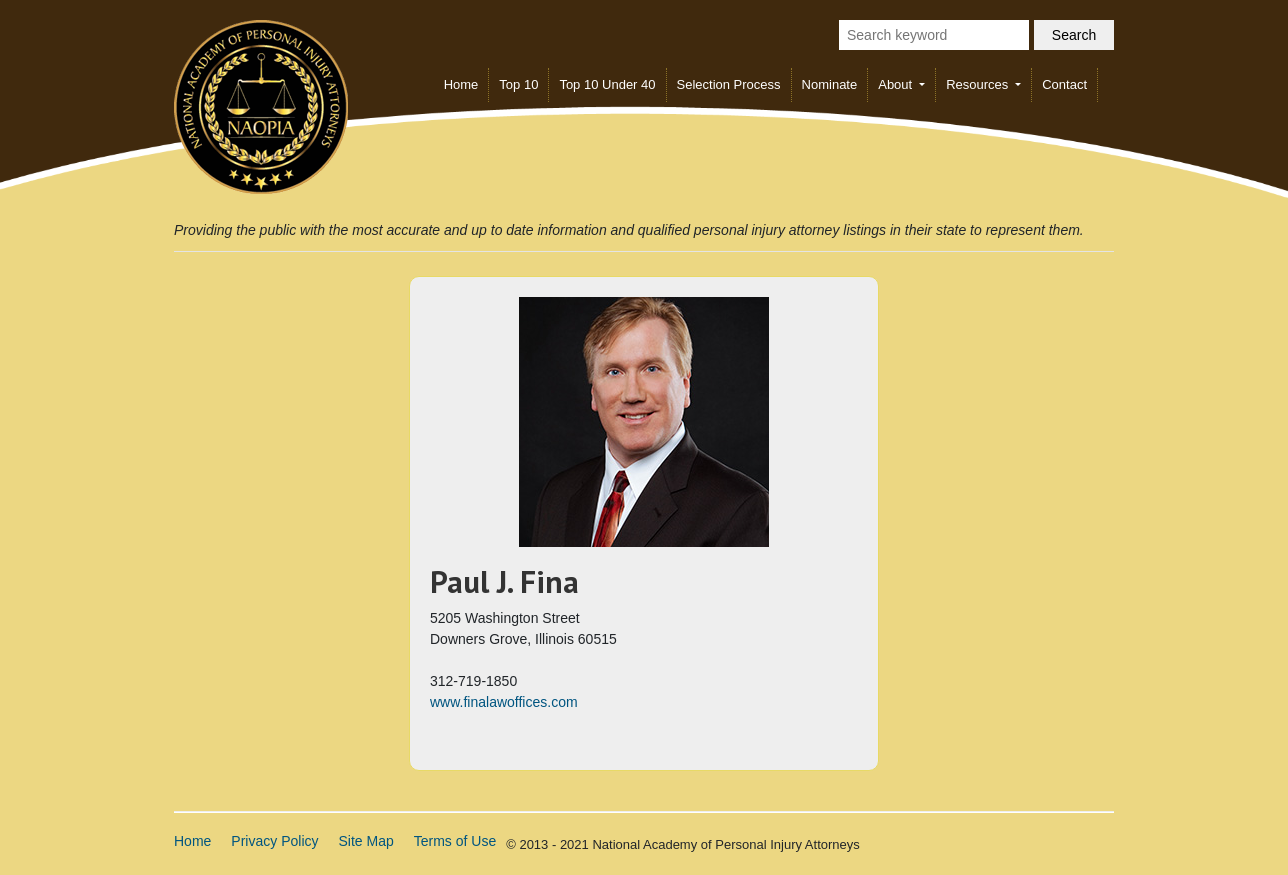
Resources (979, 84)
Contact (1064, 84)
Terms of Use (455, 841)
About (897, 84)
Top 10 (518, 84)
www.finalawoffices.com (504, 702)
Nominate (830, 84)
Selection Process (729, 84)
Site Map (366, 841)
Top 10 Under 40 (607, 84)
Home (461, 84)
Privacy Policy (274, 841)
